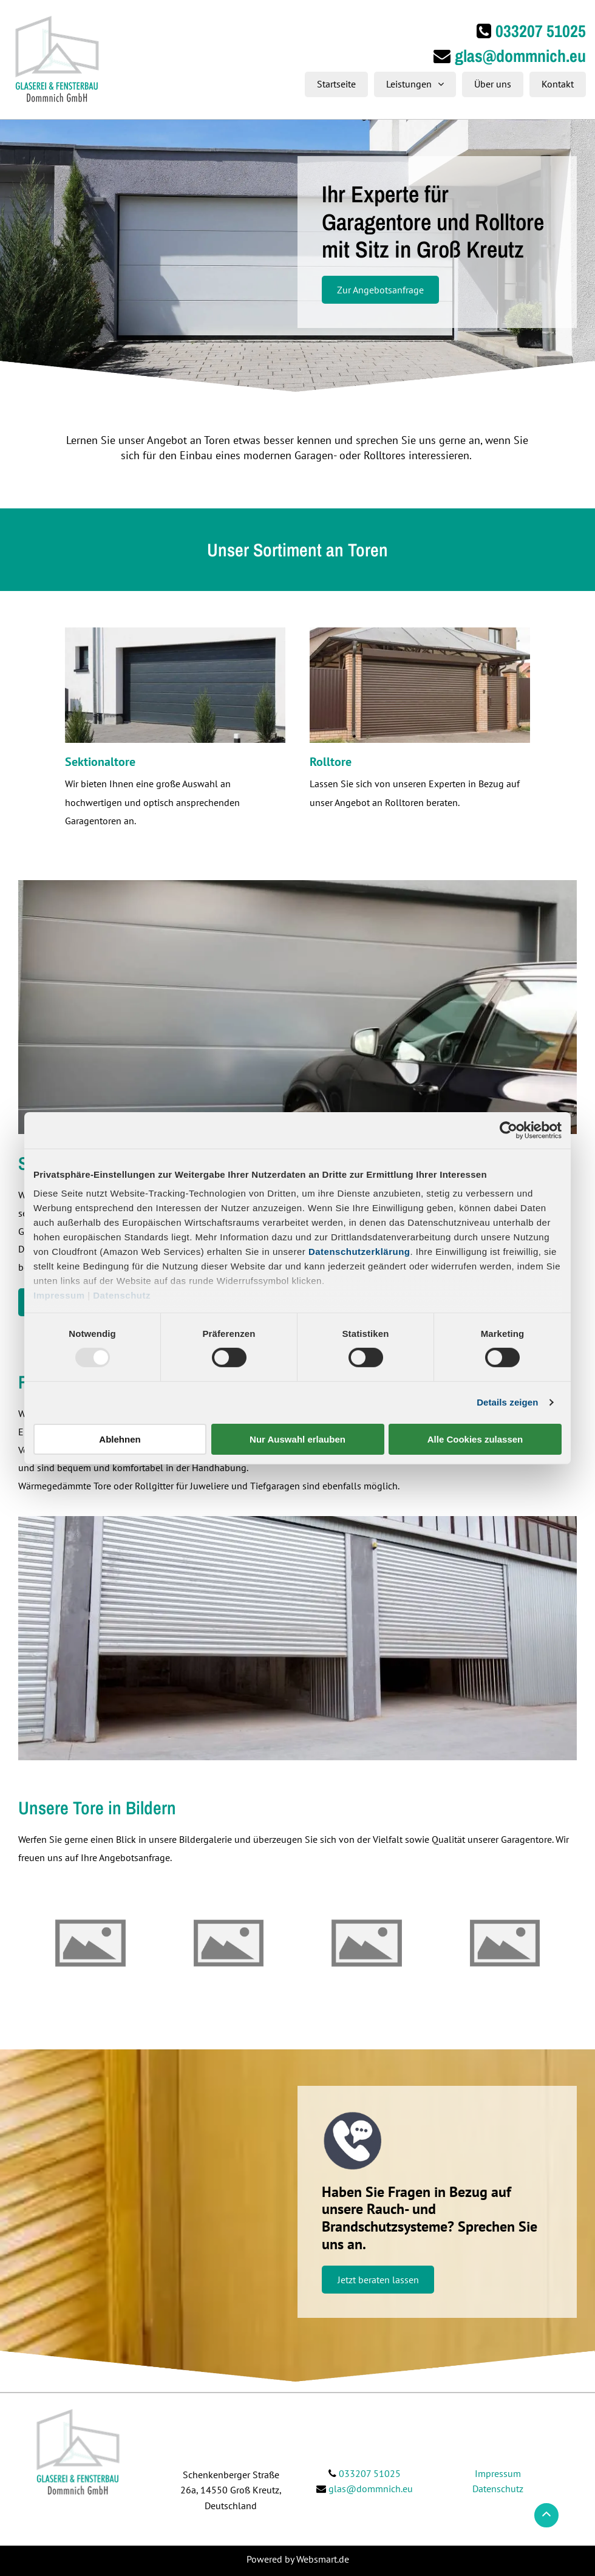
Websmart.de (322, 2559)
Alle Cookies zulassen (475, 1439)
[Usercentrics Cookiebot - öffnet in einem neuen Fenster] (508, 1130)
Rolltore (331, 762)
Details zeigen (507, 1402)
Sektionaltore (100, 762)
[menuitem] (333, 84)
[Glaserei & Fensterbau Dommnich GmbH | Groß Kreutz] (90, 1943)
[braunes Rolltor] (420, 685)
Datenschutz (122, 1295)
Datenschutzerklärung (359, 1251)
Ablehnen (119, 1439)
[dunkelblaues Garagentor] (175, 685)
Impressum (59, 1295)
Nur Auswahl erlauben (297, 1439)
